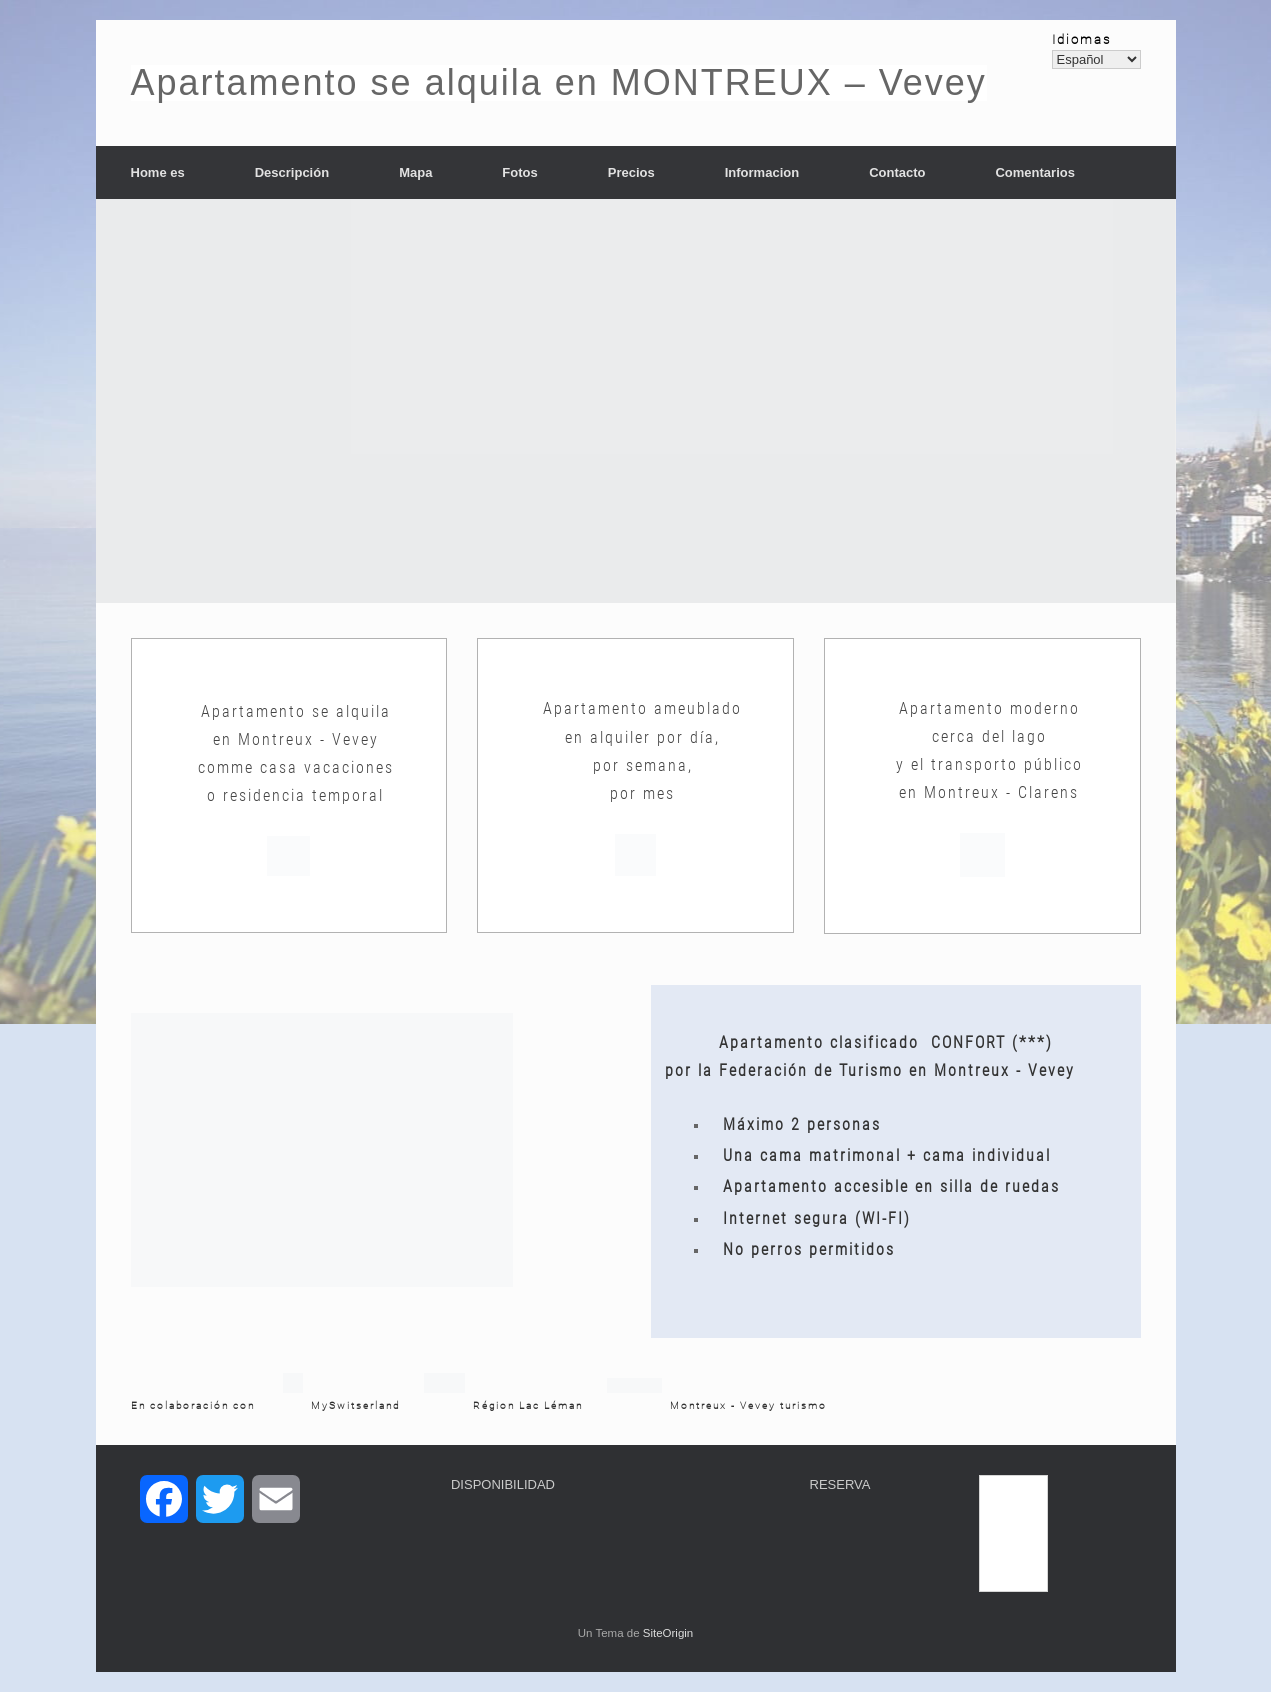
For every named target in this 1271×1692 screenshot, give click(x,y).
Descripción (292, 172)
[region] (636, 401)
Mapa (415, 172)
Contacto (897, 172)
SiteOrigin (668, 1633)
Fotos (519, 172)
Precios (631, 172)
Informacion (762, 172)
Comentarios (1034, 172)
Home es (158, 172)
